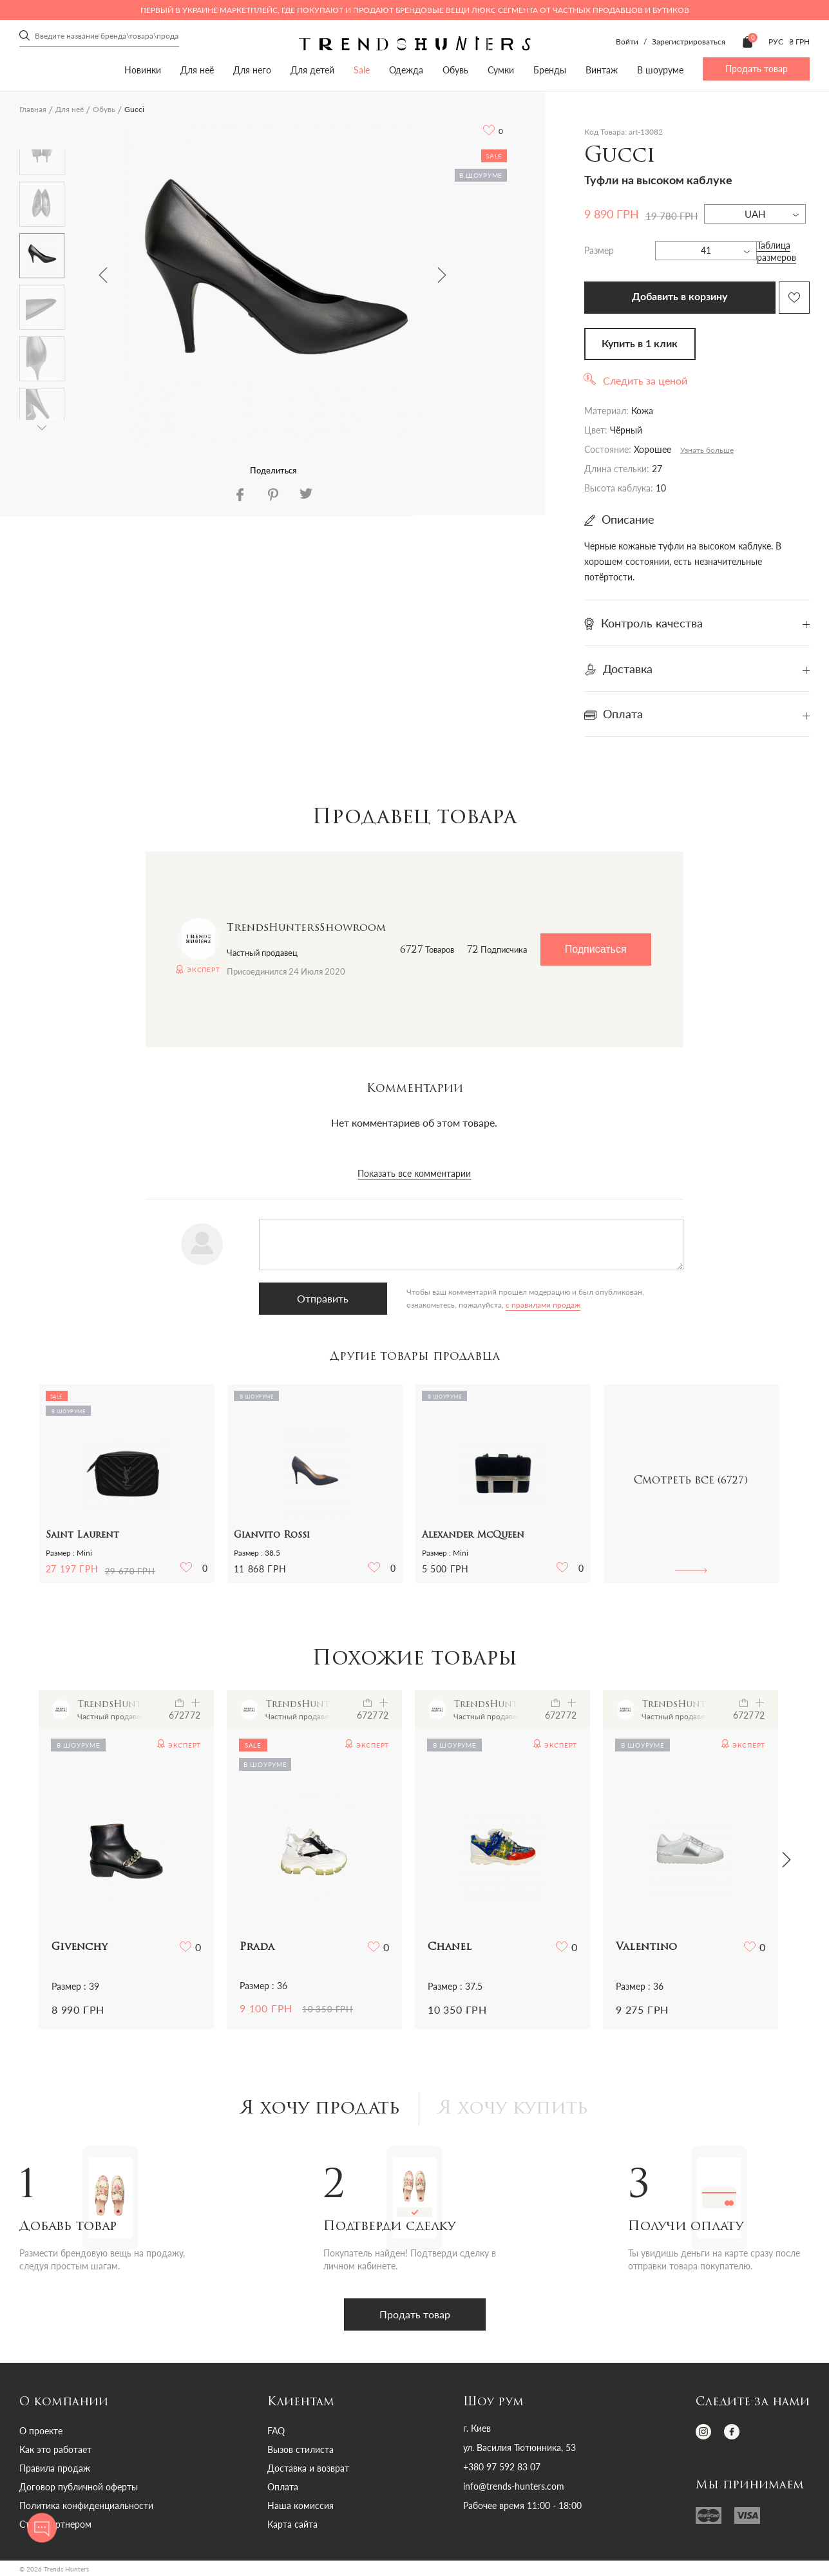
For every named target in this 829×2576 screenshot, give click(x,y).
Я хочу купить (513, 2109)
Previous (103, 275)
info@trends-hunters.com (513, 2486)
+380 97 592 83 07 (501, 2467)
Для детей (312, 69)
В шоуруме (660, 69)
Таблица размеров (776, 251)
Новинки (142, 69)
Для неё (197, 69)
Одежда (406, 69)
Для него (252, 69)
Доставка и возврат (308, 2468)
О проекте (40, 2430)
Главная (32, 109)
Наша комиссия (300, 2505)
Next (442, 275)
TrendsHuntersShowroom (306, 928)
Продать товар (756, 68)
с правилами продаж (543, 1305)
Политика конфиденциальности (86, 2505)
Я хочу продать (320, 2109)
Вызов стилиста (300, 2449)
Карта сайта (292, 2524)
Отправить (322, 1298)
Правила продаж (54, 2468)
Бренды (549, 69)
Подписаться (596, 949)
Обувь (455, 69)
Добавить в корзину (679, 297)
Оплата (282, 2486)
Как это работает (55, 2449)
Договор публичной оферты (78, 2486)
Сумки (501, 69)
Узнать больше (707, 450)
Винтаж (602, 69)
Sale (362, 69)
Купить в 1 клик (640, 344)
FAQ (276, 2430)
